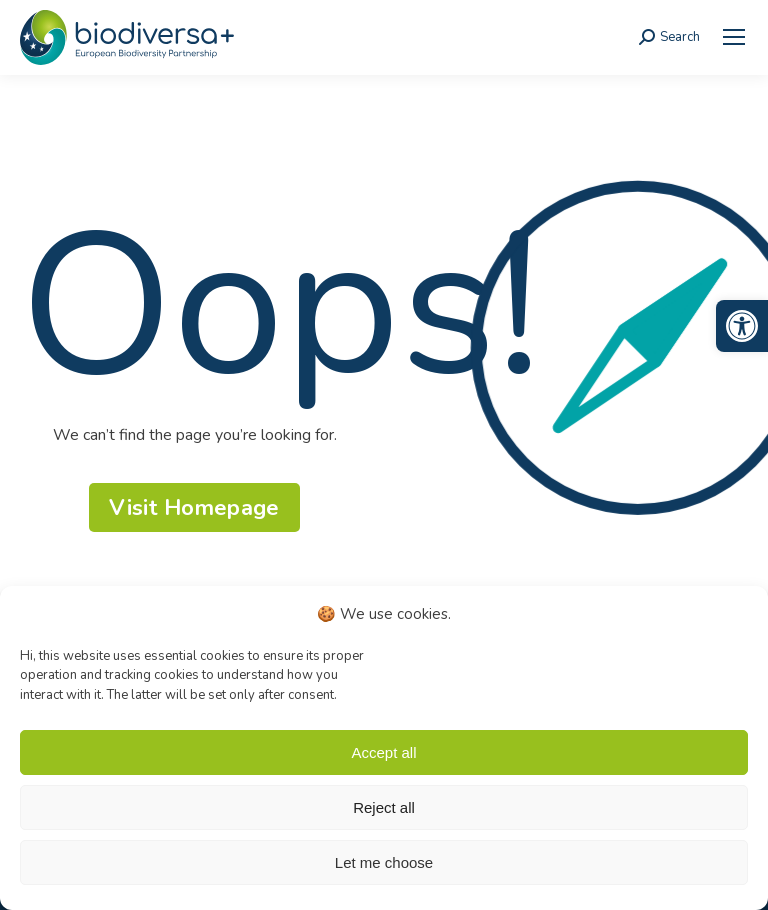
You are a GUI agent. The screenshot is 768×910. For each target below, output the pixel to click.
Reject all (384, 807)
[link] (742, 326)
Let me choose (384, 862)
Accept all (383, 752)
